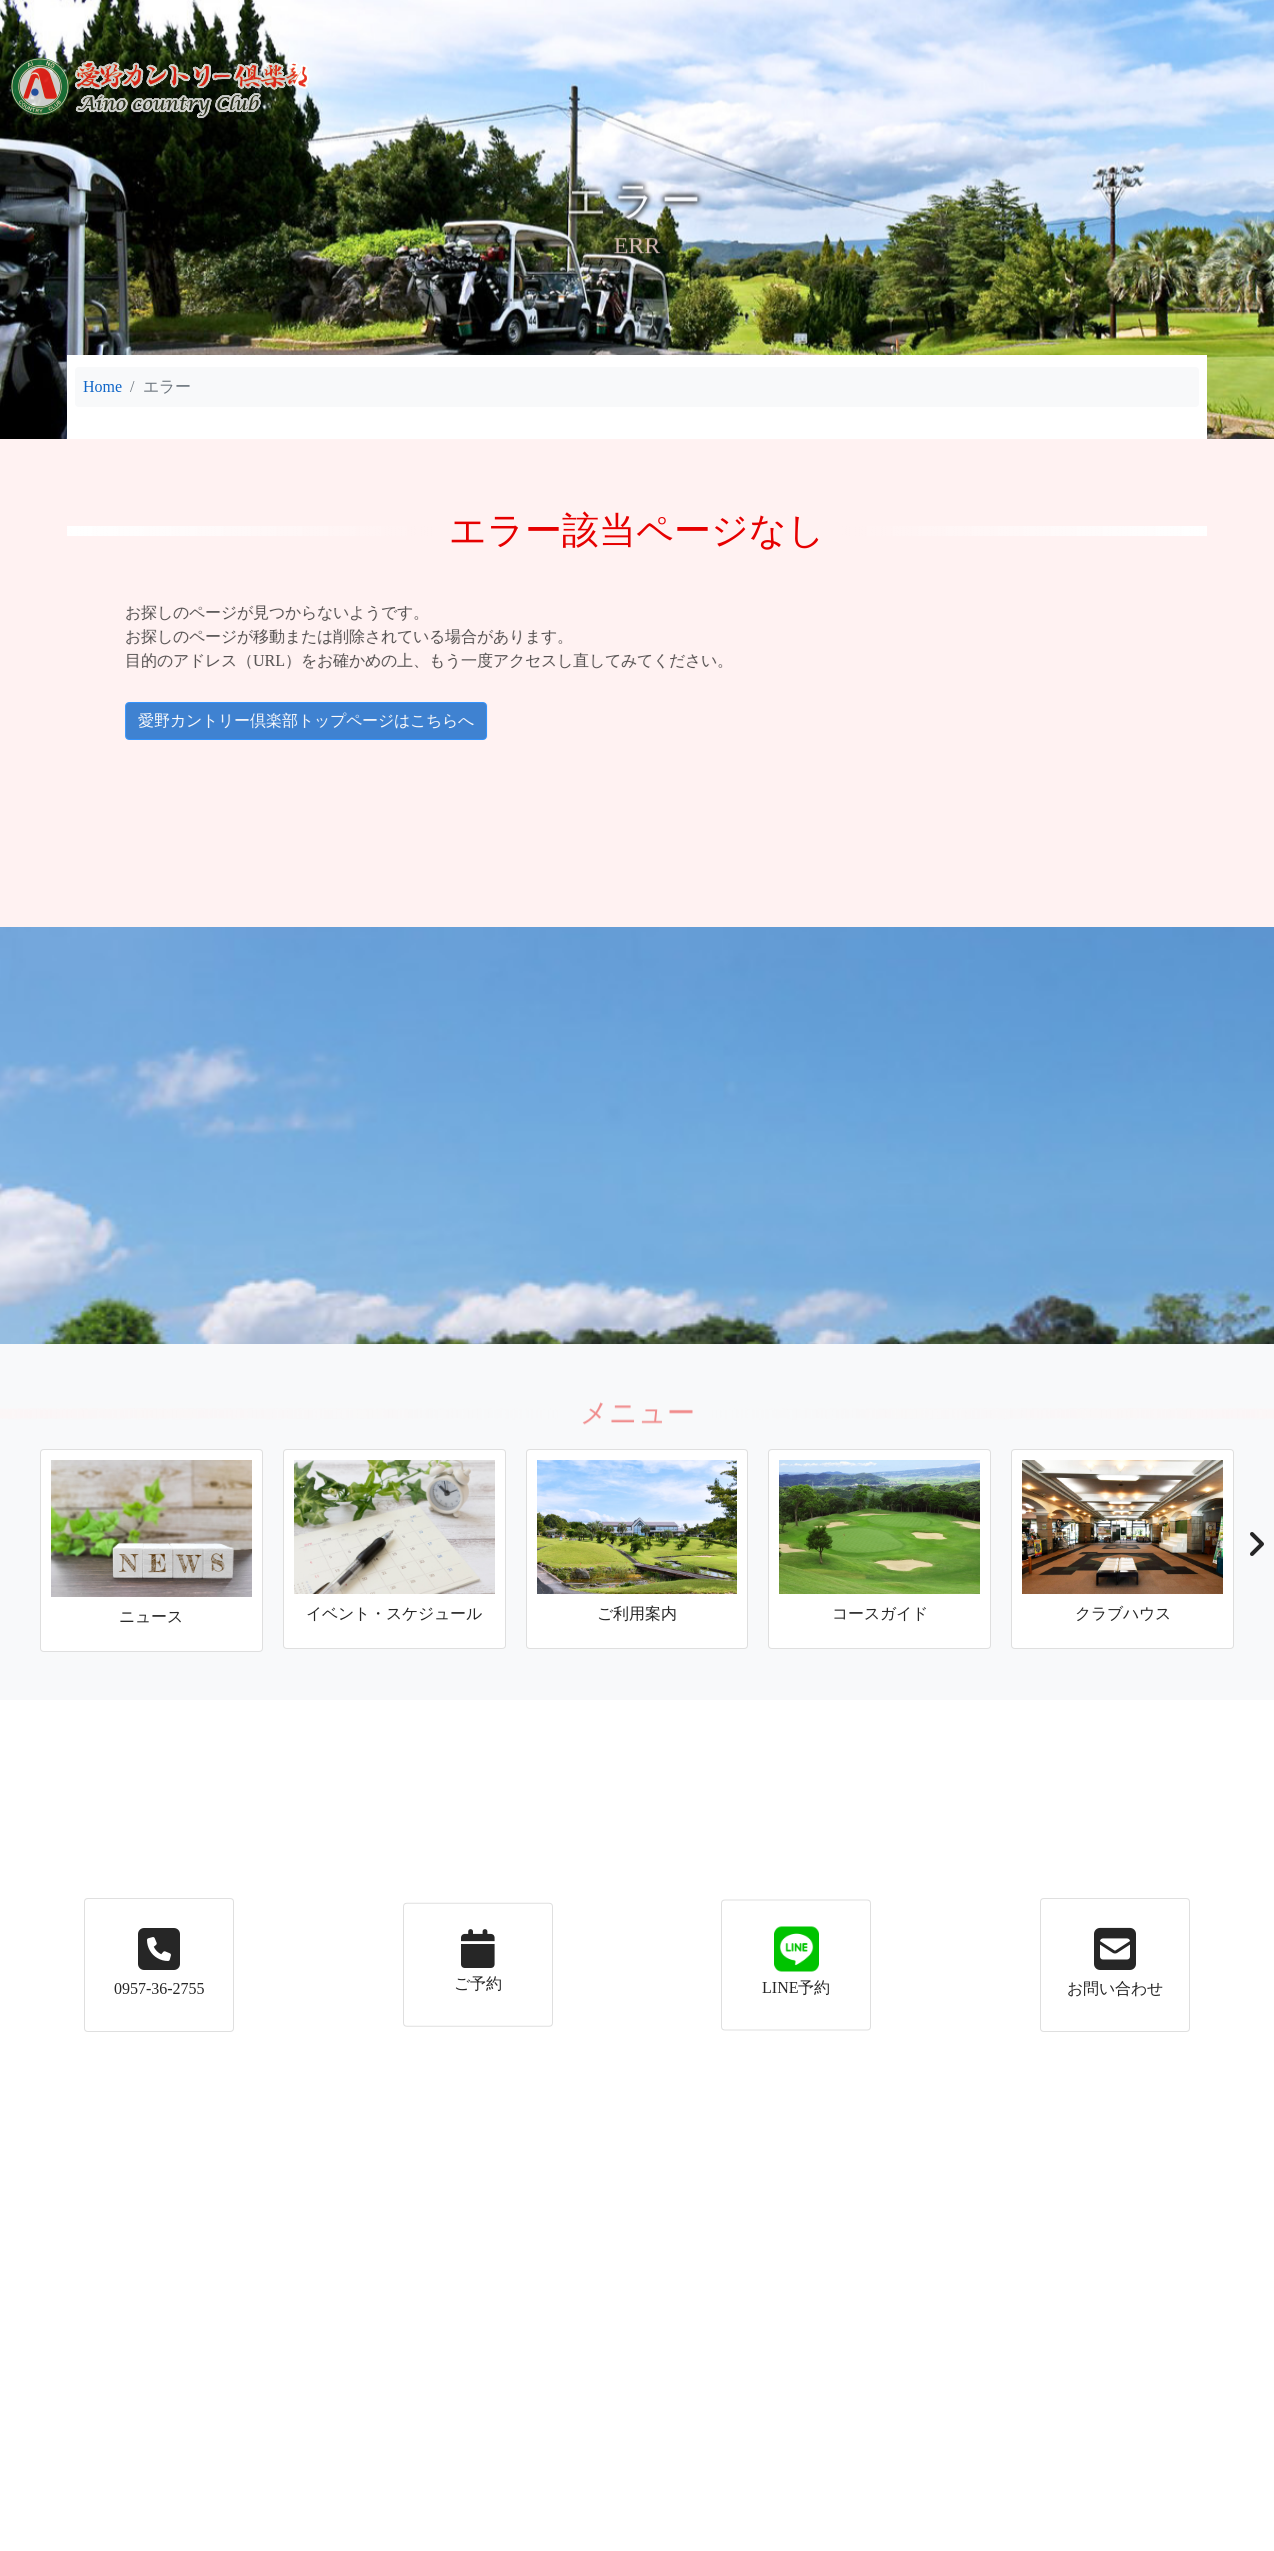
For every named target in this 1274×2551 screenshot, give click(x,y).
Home (102, 386)
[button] (1255, 1550)
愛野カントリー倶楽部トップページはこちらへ (217, 721)
